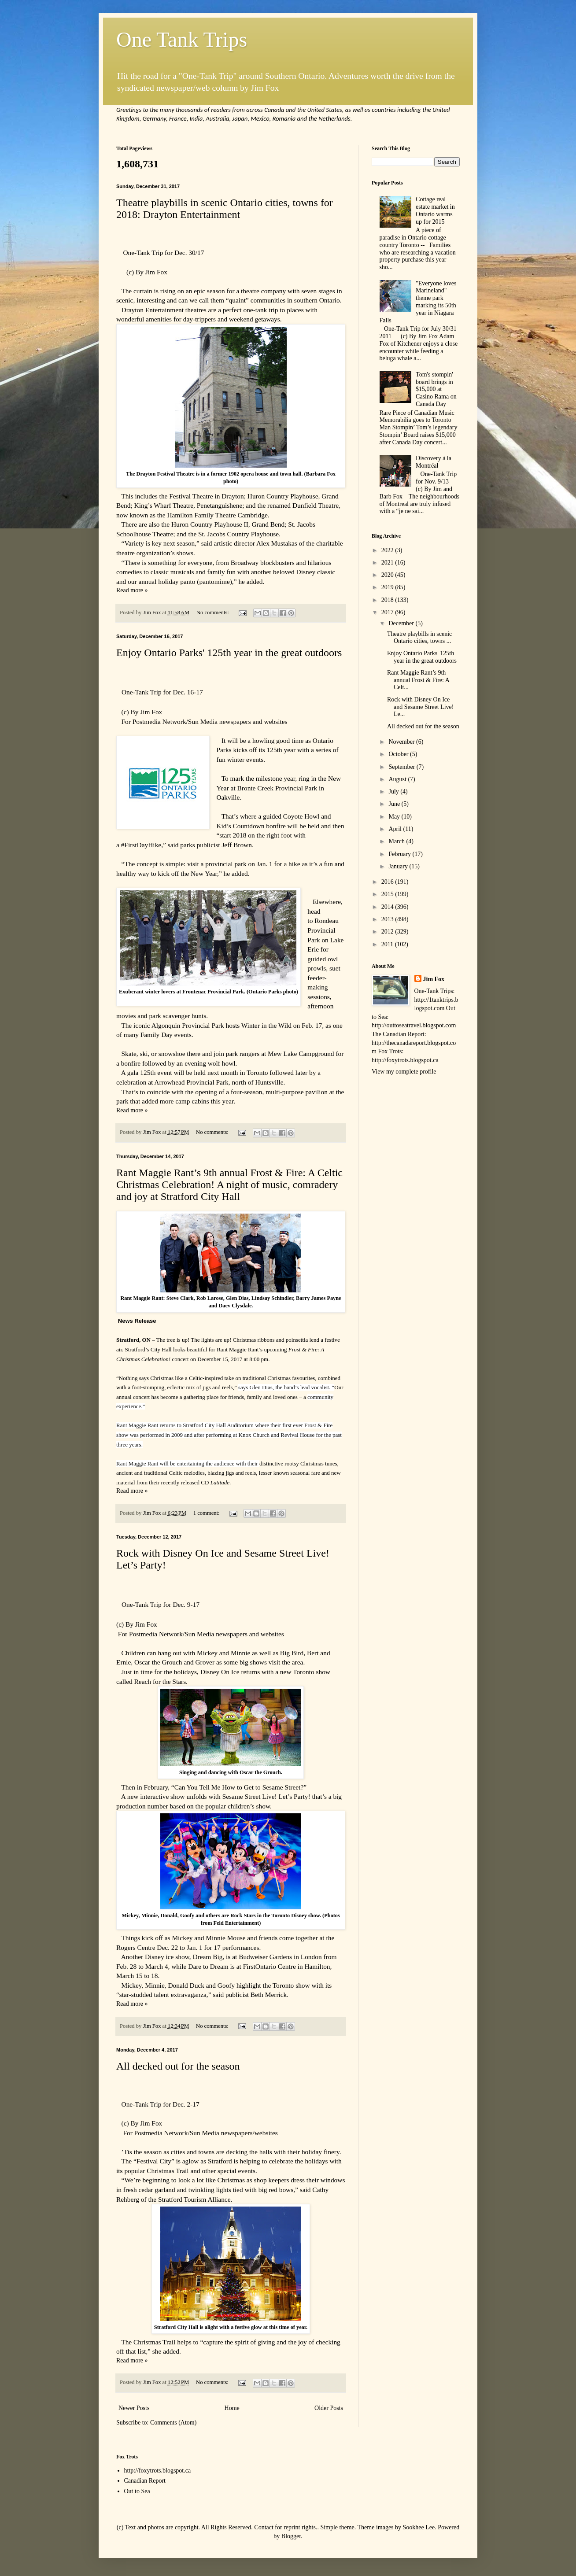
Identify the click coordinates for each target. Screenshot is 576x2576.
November (402, 741)
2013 (388, 919)
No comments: (213, 612)
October (399, 754)
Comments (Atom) (173, 2422)
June (394, 804)
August (398, 779)
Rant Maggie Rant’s (239, 1349)
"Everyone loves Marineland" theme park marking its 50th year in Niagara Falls (418, 302)
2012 (388, 931)
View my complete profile (404, 1071)
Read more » (132, 590)
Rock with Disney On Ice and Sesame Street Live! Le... (420, 707)
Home (232, 2408)
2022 (388, 550)
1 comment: (207, 1513)
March (397, 841)
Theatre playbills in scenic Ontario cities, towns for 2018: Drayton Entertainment (224, 208)
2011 (388, 944)
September (402, 767)
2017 (388, 612)
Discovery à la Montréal (433, 462)
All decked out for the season (178, 2066)
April (395, 829)
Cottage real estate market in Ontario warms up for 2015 (435, 210)
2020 (388, 575)
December (401, 623)
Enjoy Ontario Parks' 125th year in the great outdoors (229, 652)
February (400, 854)
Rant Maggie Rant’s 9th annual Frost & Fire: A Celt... (418, 680)
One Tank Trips (181, 39)
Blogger (291, 2536)
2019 (388, 587)
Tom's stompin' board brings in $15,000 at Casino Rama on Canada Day (436, 389)
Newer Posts (133, 2408)
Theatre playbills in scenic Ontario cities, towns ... (419, 638)
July (394, 791)
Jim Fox (434, 979)
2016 (388, 881)
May (394, 816)
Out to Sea (137, 2491)
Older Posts (328, 2408)
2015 (388, 894)
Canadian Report (145, 2480)
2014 (388, 907)
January (398, 866)
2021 (388, 562)
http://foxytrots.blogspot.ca (157, 2470)
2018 (388, 600)
